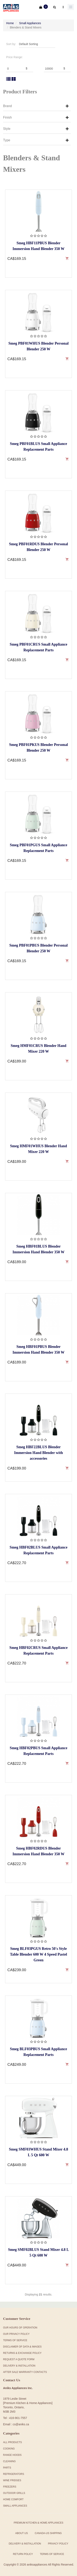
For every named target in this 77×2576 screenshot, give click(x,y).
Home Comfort (13, 2499)
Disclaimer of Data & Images (22, 2346)
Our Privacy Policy (16, 2334)
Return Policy (23, 2554)
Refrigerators (13, 2474)
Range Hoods (12, 2455)
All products (12, 2442)
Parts (7, 2467)
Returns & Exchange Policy (22, 2353)
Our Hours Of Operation (20, 2327)
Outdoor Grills (14, 2493)
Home (10, 23)
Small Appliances (30, 23)
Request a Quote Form (18, 2359)
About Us (21, 2533)
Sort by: (11, 44)
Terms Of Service (15, 2340)
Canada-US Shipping (48, 2533)
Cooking (9, 2448)
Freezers (9, 2486)
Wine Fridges (12, 2480)
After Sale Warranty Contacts (25, 2372)
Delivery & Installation (19, 2365)
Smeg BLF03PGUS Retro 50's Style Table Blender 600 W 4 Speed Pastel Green (38, 1954)
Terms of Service (52, 2554)
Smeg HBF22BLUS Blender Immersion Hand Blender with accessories (38, 1453)
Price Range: (14, 57)
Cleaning (9, 2461)
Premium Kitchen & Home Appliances (38, 2522)
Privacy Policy (58, 2543)
